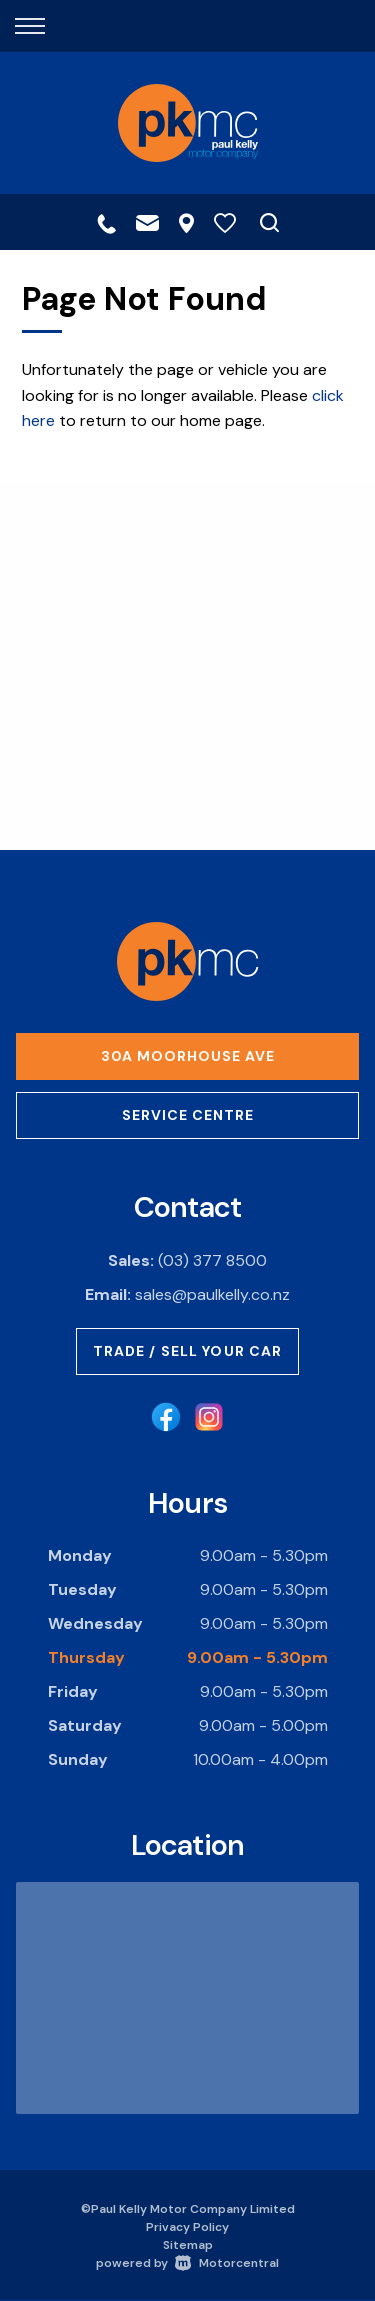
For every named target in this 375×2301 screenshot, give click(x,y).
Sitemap (188, 2245)
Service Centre (188, 1115)
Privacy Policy (187, 2227)
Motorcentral (227, 2263)
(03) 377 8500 (212, 1260)
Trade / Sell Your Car (188, 1351)
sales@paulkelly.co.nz (212, 1294)
